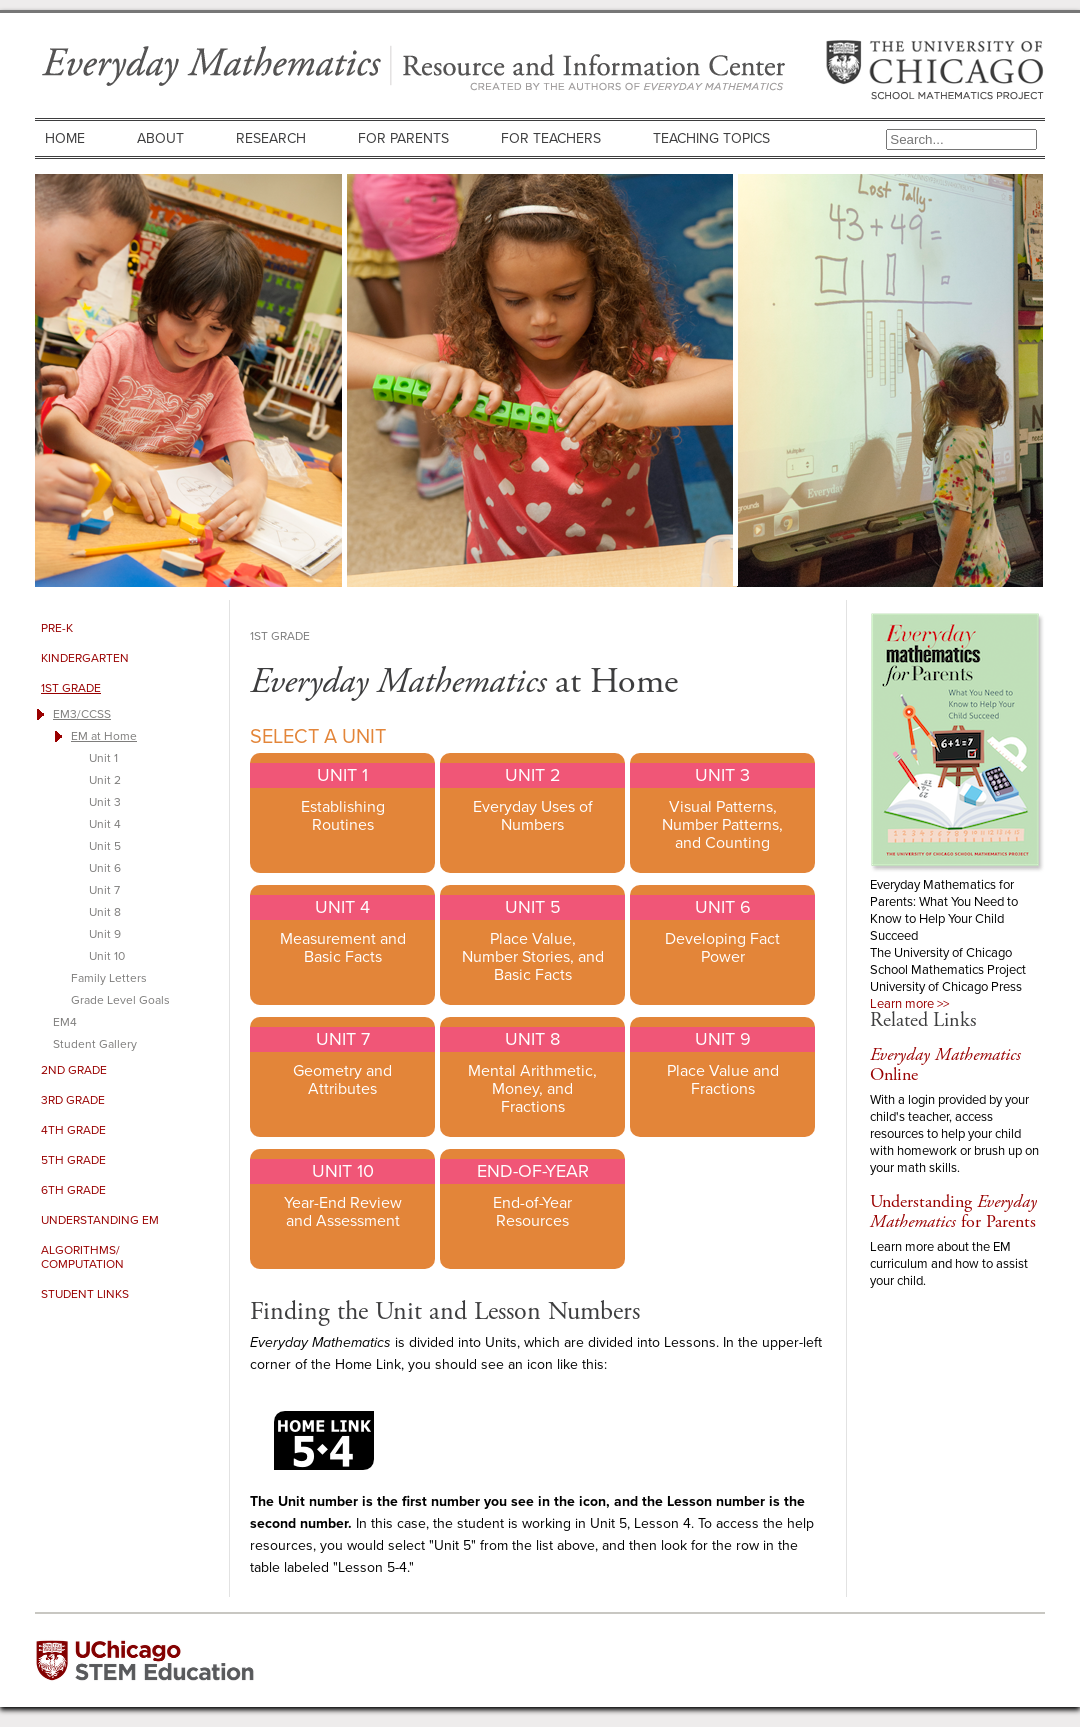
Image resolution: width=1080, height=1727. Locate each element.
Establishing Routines (343, 816)
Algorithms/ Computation (82, 1257)
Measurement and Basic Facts (343, 948)
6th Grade (73, 1190)
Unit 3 (105, 802)
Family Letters (109, 978)
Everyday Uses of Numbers (533, 816)
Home (65, 138)
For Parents (403, 138)
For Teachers (551, 138)
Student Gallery (95, 1044)
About (160, 138)
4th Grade (73, 1130)
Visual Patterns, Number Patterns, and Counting (722, 825)
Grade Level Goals (120, 1000)
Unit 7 (104, 890)
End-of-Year (533, 1171)
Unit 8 (105, 912)
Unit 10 (107, 956)
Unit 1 (103, 758)
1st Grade (71, 688)
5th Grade (73, 1160)
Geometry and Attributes (342, 1080)
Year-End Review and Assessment (343, 1212)
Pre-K (57, 628)
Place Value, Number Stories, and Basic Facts (533, 957)
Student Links (85, 1294)
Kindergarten (85, 658)
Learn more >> (909, 1003)
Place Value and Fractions (723, 1080)
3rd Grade (73, 1100)
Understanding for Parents (953, 1211)
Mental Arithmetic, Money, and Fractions (532, 1089)
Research (271, 138)
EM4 (65, 1022)
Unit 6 (105, 868)
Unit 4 (105, 824)
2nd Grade (74, 1070)
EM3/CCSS (82, 714)
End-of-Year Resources (532, 1212)
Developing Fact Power (722, 948)
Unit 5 (105, 846)
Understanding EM (100, 1220)
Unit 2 (105, 780)
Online (945, 1064)
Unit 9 (105, 934)
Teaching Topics (711, 138)
